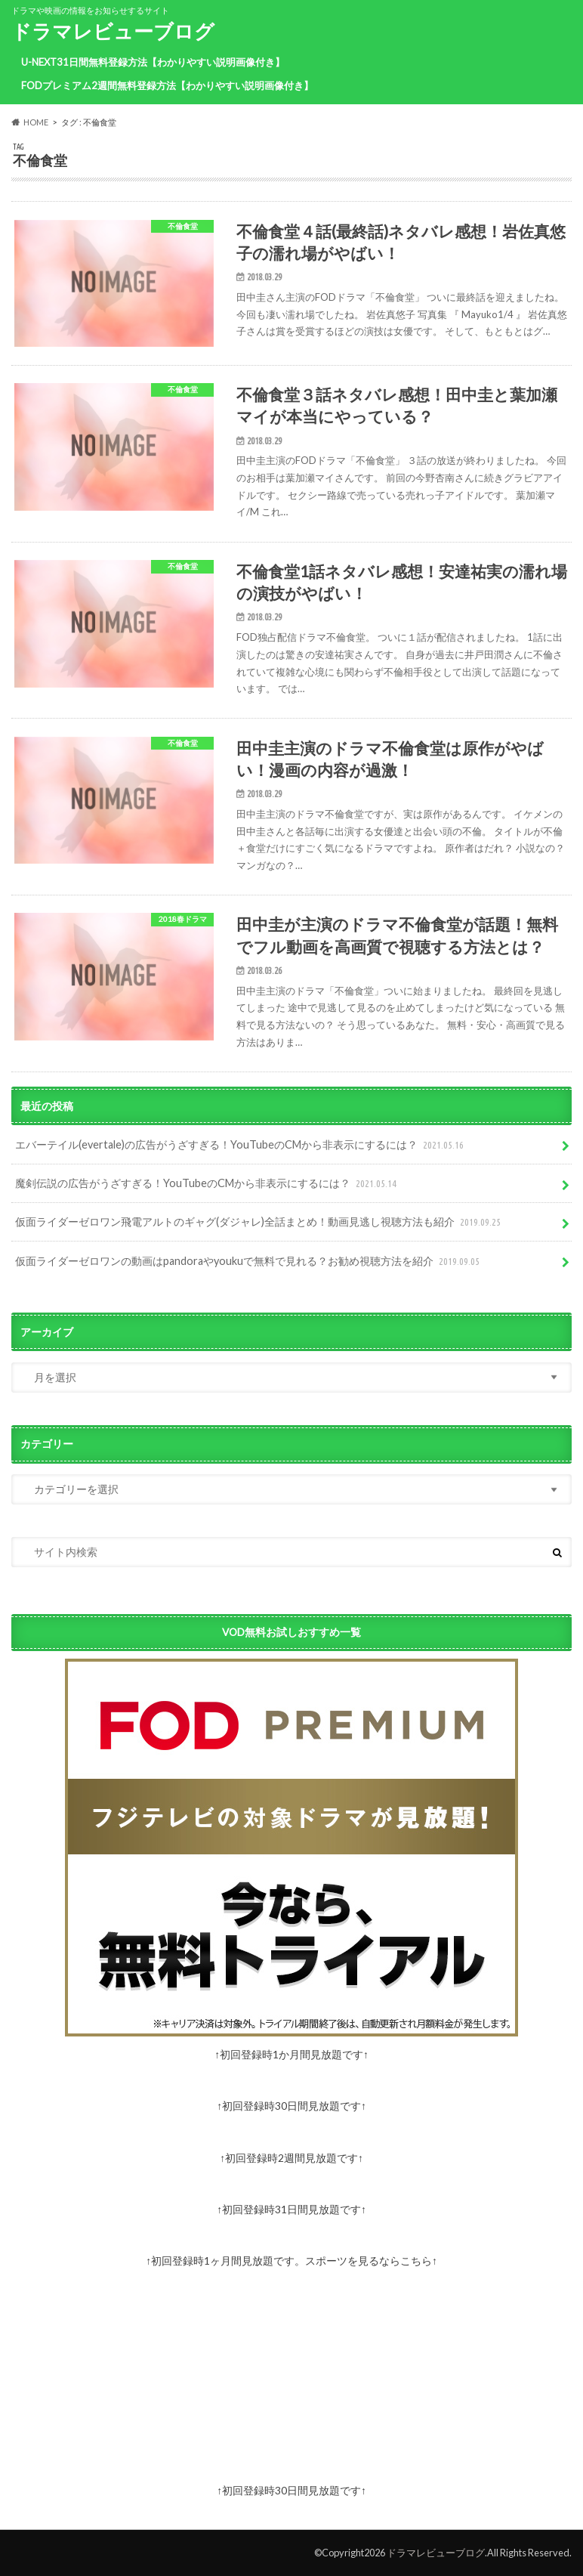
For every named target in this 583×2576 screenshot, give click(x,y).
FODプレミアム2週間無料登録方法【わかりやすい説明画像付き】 (167, 85)
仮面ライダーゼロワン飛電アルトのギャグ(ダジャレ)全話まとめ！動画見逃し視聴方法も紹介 (259, 1222)
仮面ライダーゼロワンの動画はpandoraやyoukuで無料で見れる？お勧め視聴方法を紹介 (249, 1261)
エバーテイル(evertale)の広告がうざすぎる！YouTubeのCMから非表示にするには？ (241, 1145)
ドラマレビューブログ (112, 31)
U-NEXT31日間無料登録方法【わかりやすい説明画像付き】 (153, 62)
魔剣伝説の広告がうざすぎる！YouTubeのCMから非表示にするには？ (207, 1184)
